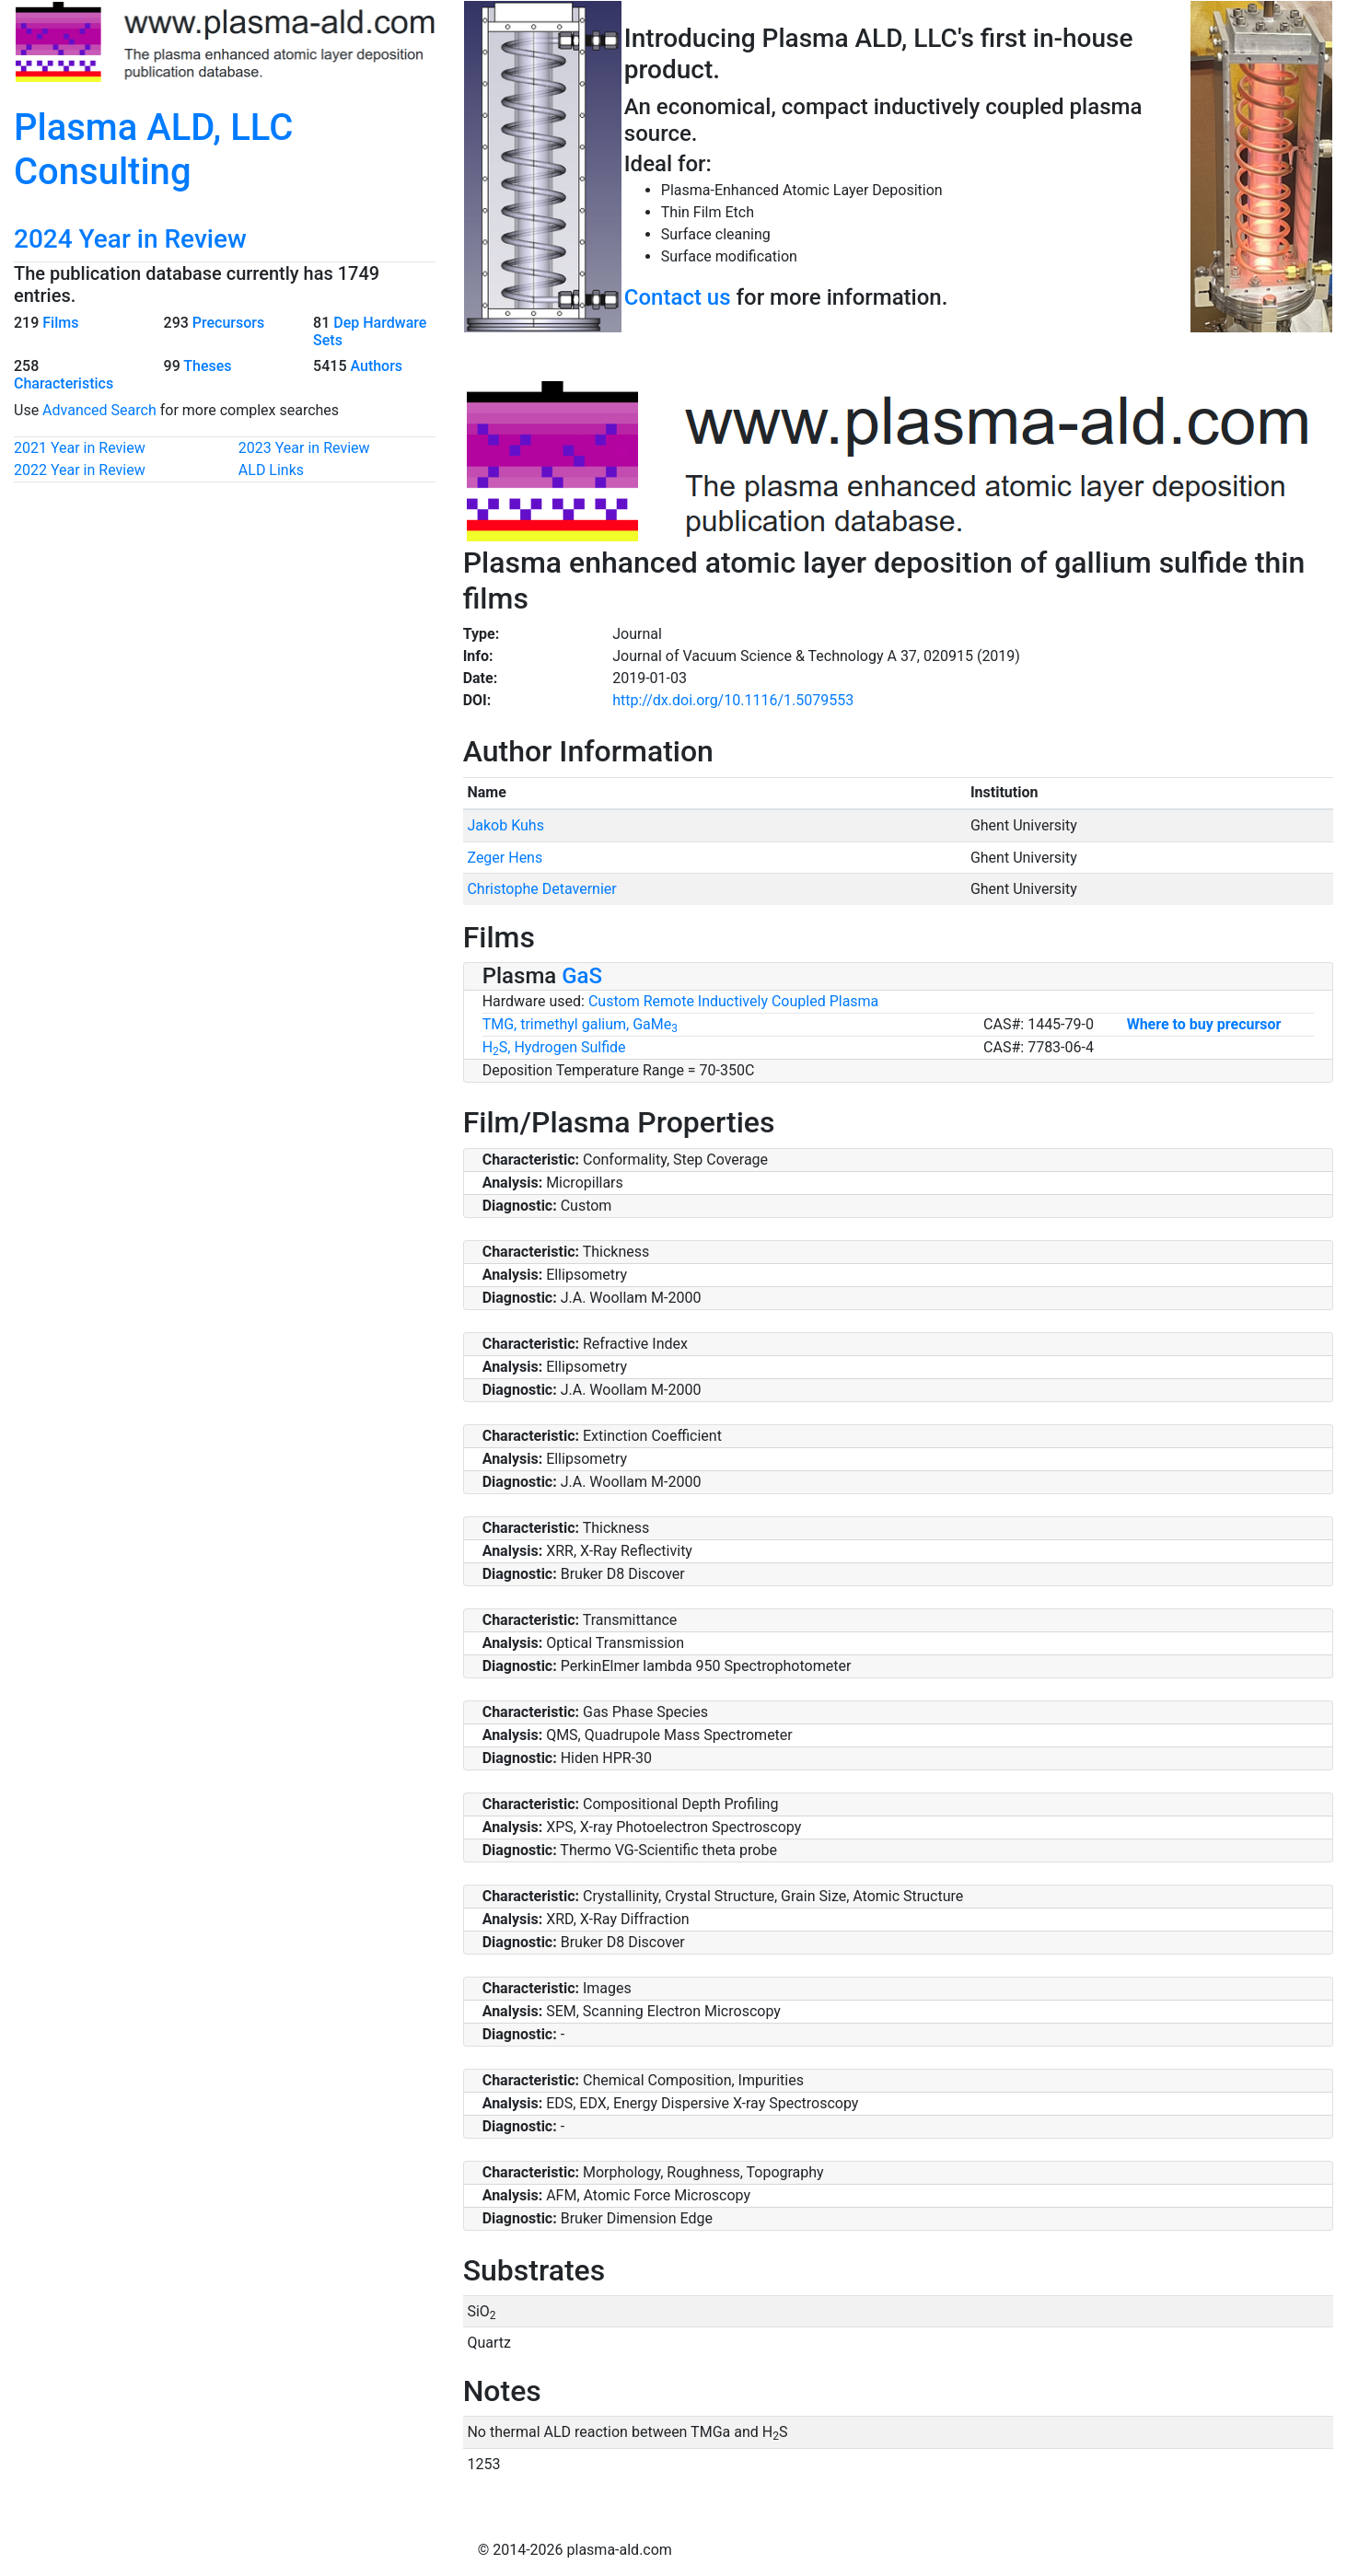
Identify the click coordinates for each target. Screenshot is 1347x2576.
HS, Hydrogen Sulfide (554, 1047)
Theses (207, 366)
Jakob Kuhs (505, 825)
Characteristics (63, 383)
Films (60, 322)
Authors (376, 366)
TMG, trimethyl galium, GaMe (580, 1024)
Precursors (228, 322)
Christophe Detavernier (541, 889)
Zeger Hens (504, 857)
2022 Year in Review (79, 470)
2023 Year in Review (304, 448)
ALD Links (271, 470)
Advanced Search (99, 410)
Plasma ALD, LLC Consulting (153, 149)
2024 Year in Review (130, 239)
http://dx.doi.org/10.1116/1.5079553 (732, 700)
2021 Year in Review (79, 448)
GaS (582, 976)
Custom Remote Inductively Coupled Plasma (733, 1001)
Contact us (677, 297)
